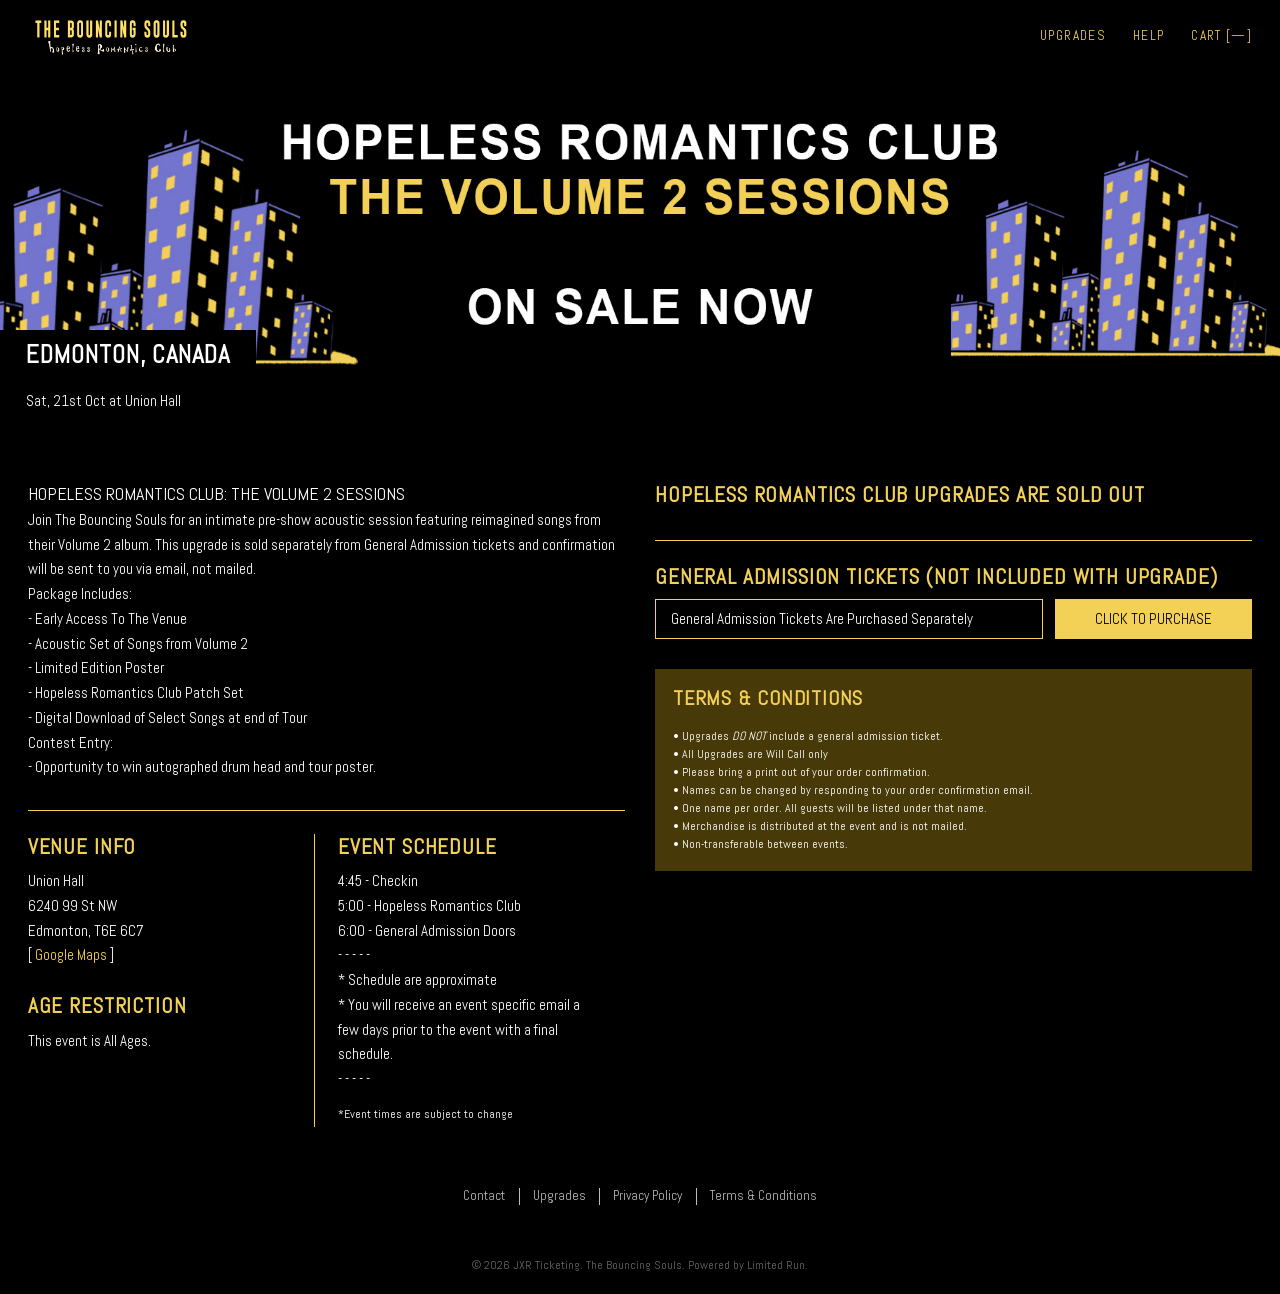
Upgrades (1073, 35)
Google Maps (71, 954)
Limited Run (776, 1265)
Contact (484, 1195)
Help (1148, 35)
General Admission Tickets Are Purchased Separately (822, 618)
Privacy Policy (647, 1195)
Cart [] (1221, 35)
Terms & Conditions (763, 1195)
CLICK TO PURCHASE (1153, 618)
